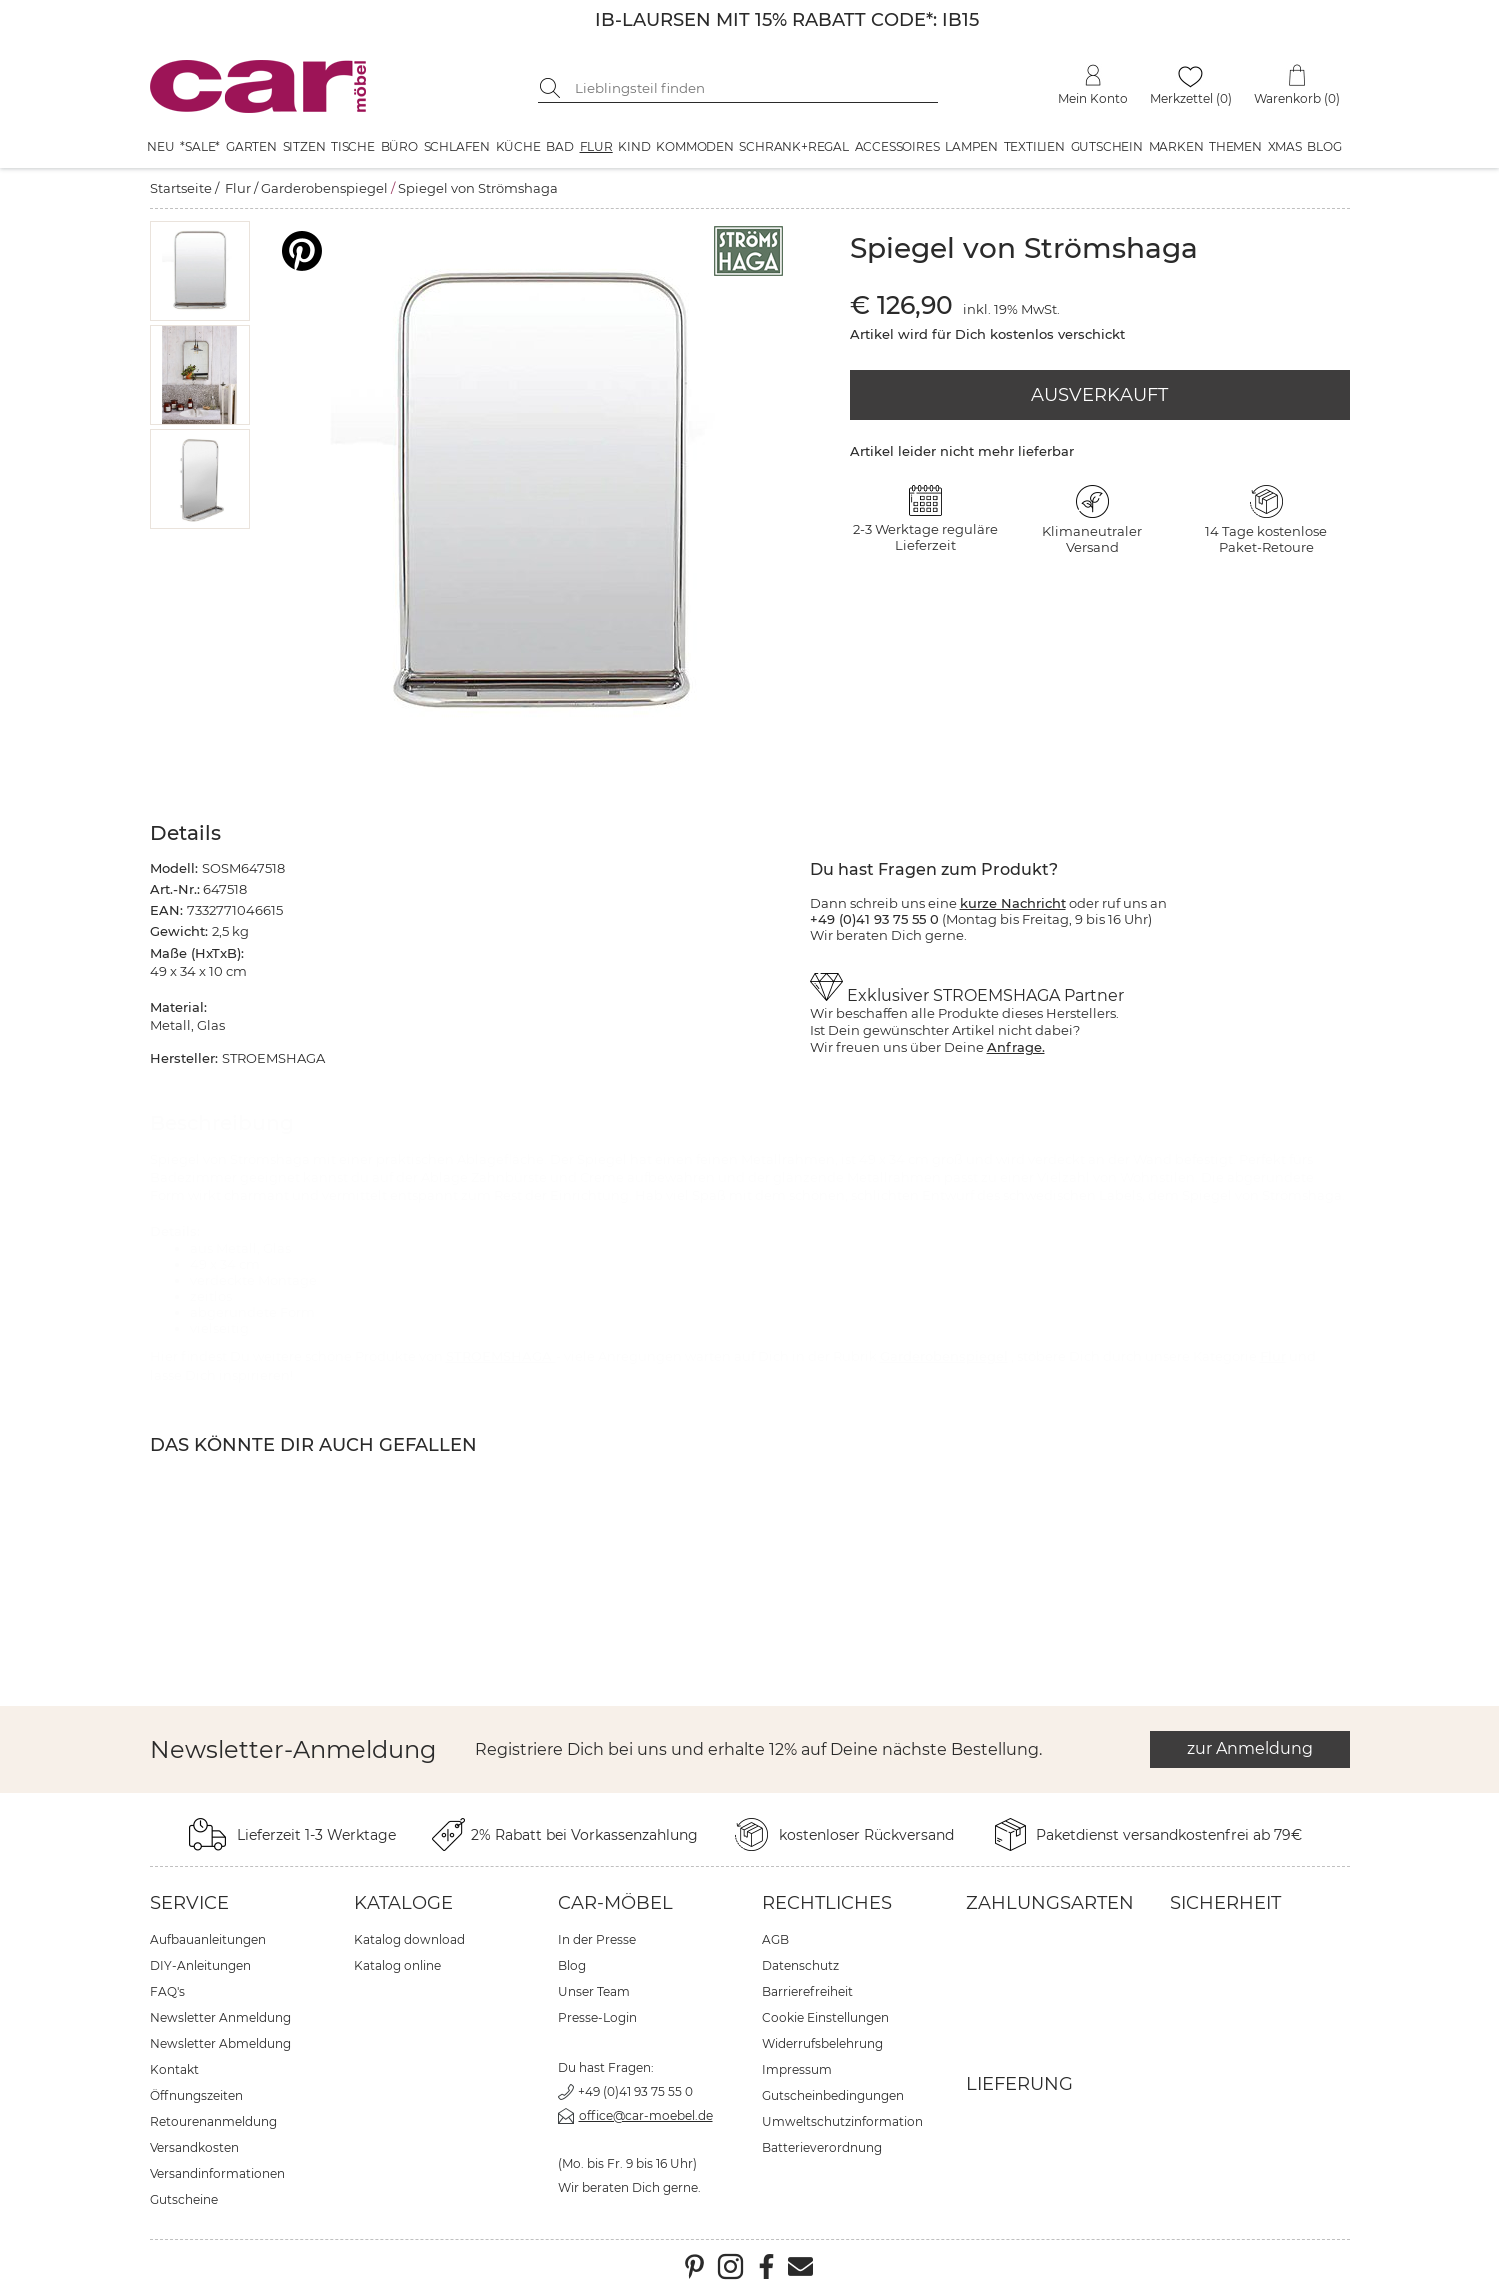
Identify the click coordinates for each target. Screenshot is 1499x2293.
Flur (596, 146)
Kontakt (174, 2069)
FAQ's (167, 1991)
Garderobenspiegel (324, 188)
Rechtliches (827, 1903)
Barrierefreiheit (807, 1991)
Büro (399, 146)
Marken (1176, 146)
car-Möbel (615, 1903)
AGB (775, 1939)
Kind (634, 146)
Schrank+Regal (793, 146)
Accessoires (897, 146)
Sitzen (304, 146)
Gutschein (1107, 146)
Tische (353, 146)
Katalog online (397, 1965)
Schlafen (457, 146)
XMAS (1285, 146)
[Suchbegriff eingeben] (753, 88)
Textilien (1034, 146)
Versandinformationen (217, 2173)
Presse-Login (597, 2017)
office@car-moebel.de (646, 2115)
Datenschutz (800, 1965)
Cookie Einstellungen (825, 2017)
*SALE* (200, 146)
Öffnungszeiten (196, 2095)
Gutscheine (184, 2199)
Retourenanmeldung (213, 2121)
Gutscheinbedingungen (833, 2095)
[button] (199, 271)
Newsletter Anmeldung (220, 2017)
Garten (251, 146)
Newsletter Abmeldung (220, 2043)
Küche (518, 146)
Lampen (971, 146)
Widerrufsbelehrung (822, 2043)
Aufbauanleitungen (208, 1939)
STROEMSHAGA (501, 1356)
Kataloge (403, 1903)
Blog (1324, 146)
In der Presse (597, 1939)
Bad (559, 146)
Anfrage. (1016, 1047)
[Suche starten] (553, 88)
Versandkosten (194, 2147)
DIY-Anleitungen (200, 1965)
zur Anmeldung (1250, 1748)
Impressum (797, 2069)
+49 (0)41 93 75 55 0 (635, 2091)
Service (189, 1903)
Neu (160, 146)
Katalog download (409, 1939)
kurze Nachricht (1013, 903)
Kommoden (694, 146)
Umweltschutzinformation (842, 2121)
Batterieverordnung (822, 2147)
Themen (1235, 146)
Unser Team (594, 1991)
